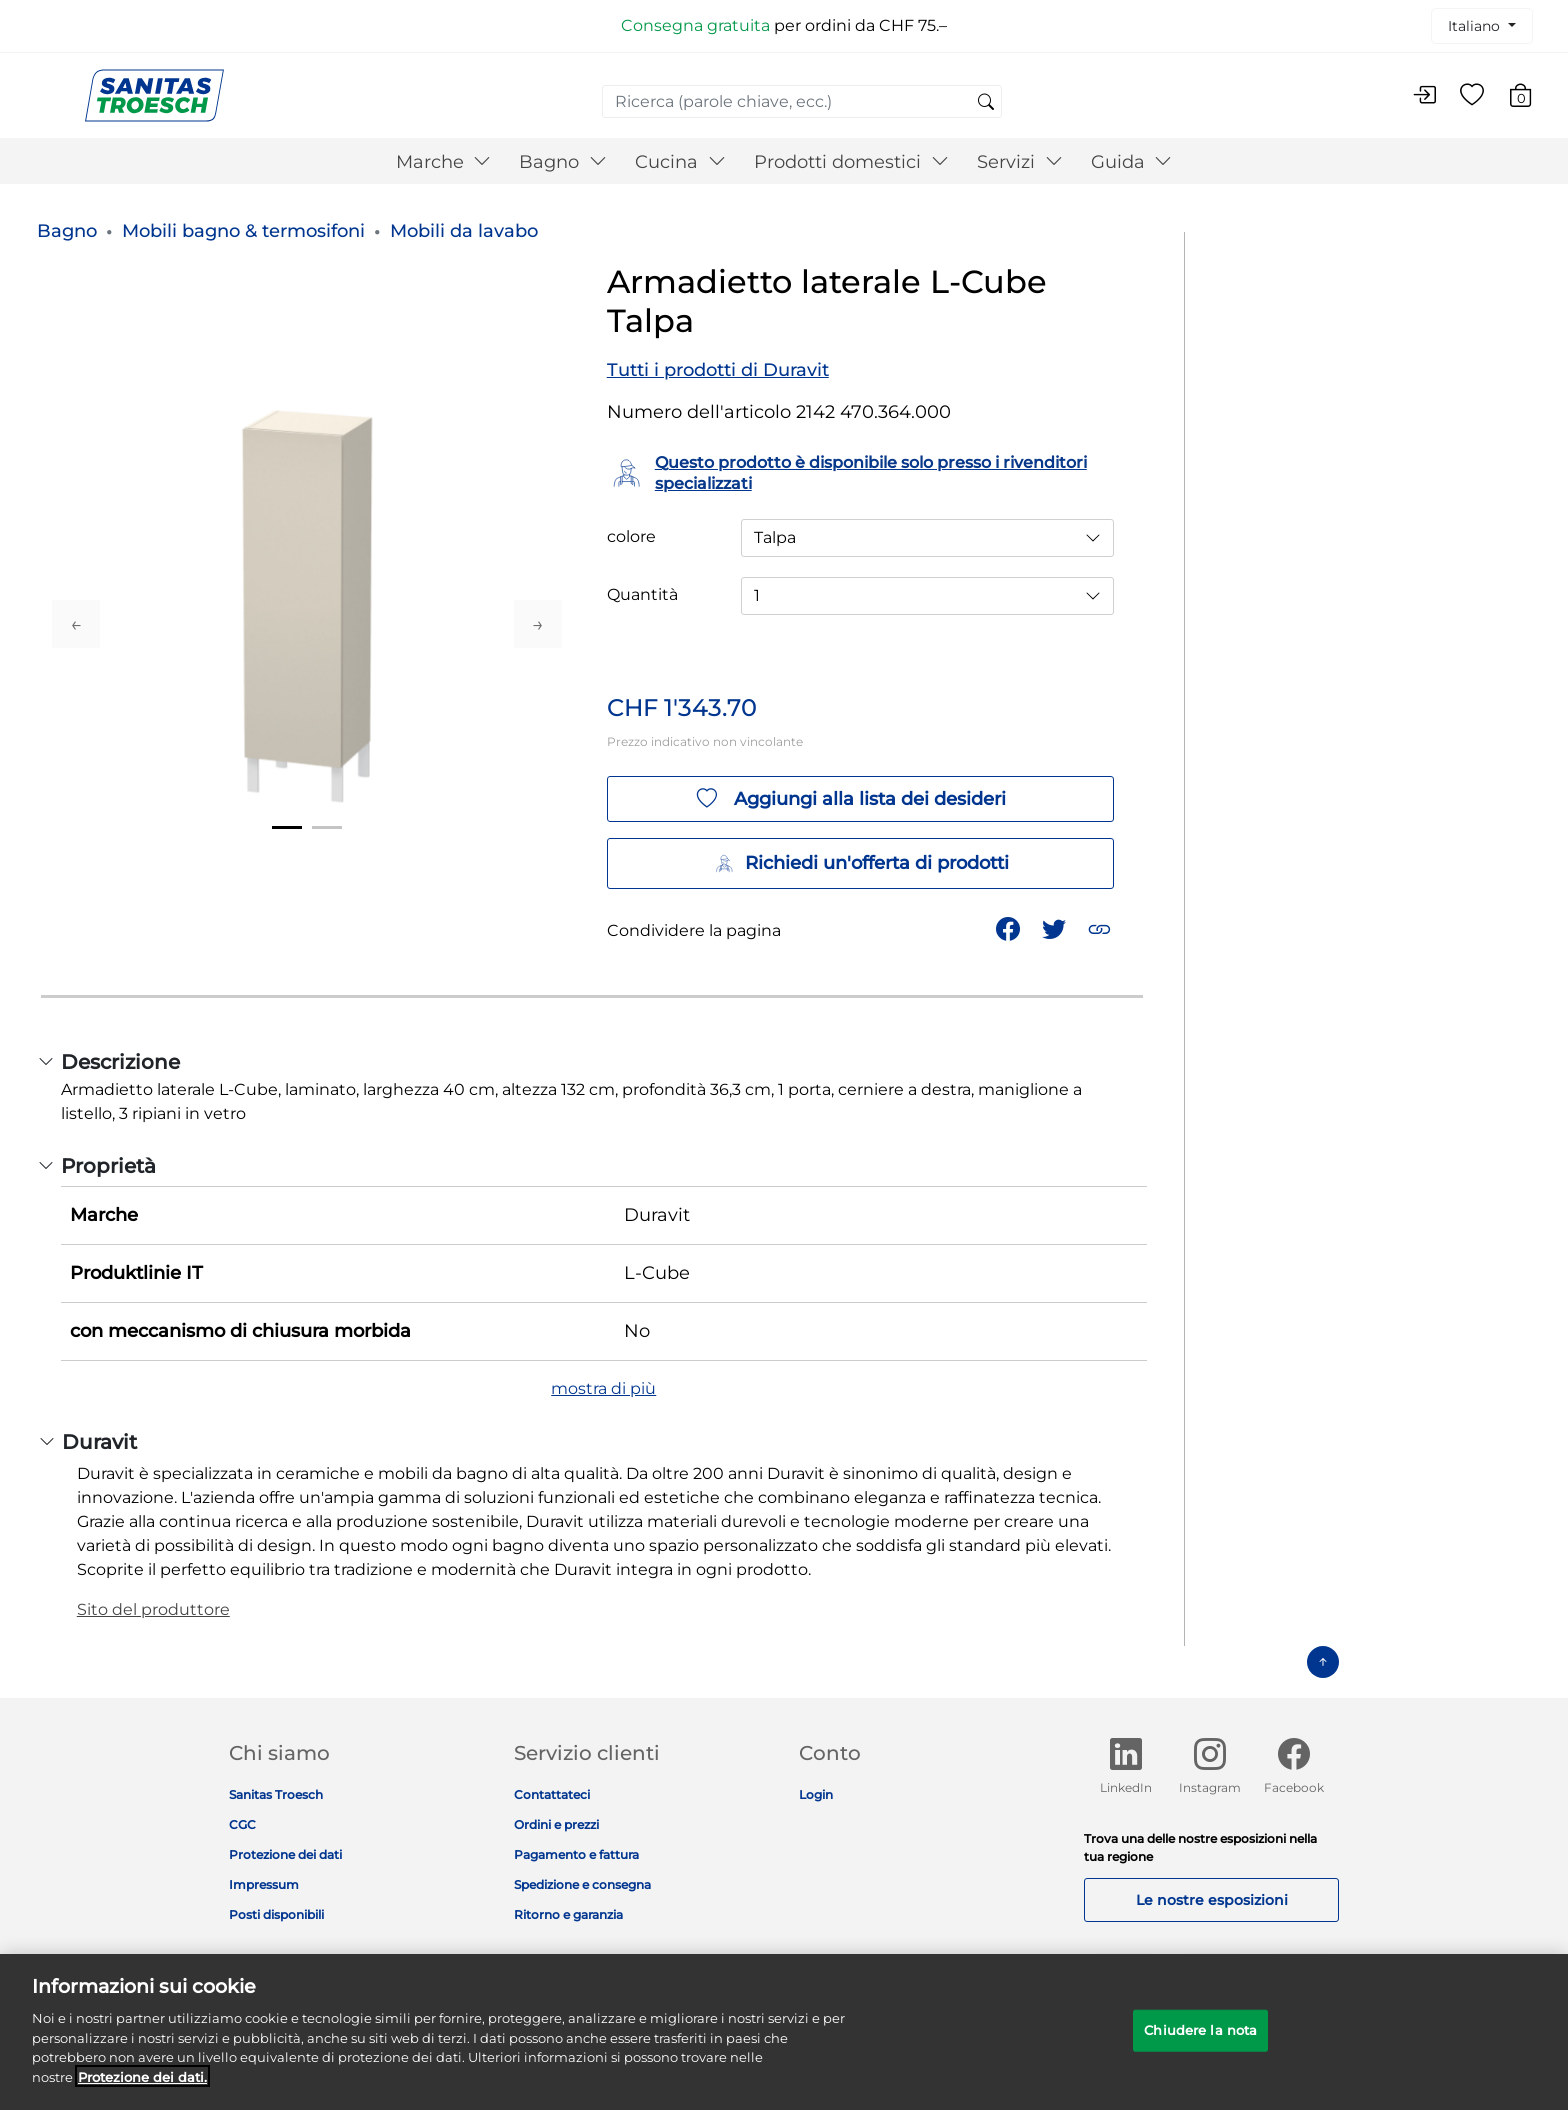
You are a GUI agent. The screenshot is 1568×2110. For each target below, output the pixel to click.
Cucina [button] (680, 162)
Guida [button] (1132, 162)
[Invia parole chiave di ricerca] (986, 103)
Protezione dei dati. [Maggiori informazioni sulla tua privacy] (142, 2091)
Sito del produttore (153, 1609)
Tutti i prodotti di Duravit (718, 370)
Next (538, 624)
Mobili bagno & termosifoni (243, 231)
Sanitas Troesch (276, 1794)
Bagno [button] (563, 162)
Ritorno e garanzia (568, 1914)
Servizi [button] (1020, 162)
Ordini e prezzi (556, 1824)
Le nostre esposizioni (1212, 1900)
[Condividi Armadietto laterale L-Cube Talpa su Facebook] (1010, 927)
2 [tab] (327, 827)
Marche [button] (444, 162)
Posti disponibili (276, 1914)
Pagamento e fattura (576, 1854)
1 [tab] (287, 827)
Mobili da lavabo (464, 231)
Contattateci (552, 1794)
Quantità (642, 595)
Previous (76, 624)
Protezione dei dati (285, 1854)
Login (816, 1794)
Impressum (264, 1884)
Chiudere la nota (1200, 2044)
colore (631, 537)
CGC (242, 1824)
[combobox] (802, 101)
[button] (1101, 927)
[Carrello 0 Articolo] (1530, 98)
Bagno (67, 231)
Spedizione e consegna (582, 1884)
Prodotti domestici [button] (851, 162)
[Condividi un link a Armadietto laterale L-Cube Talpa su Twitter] (1056, 927)
